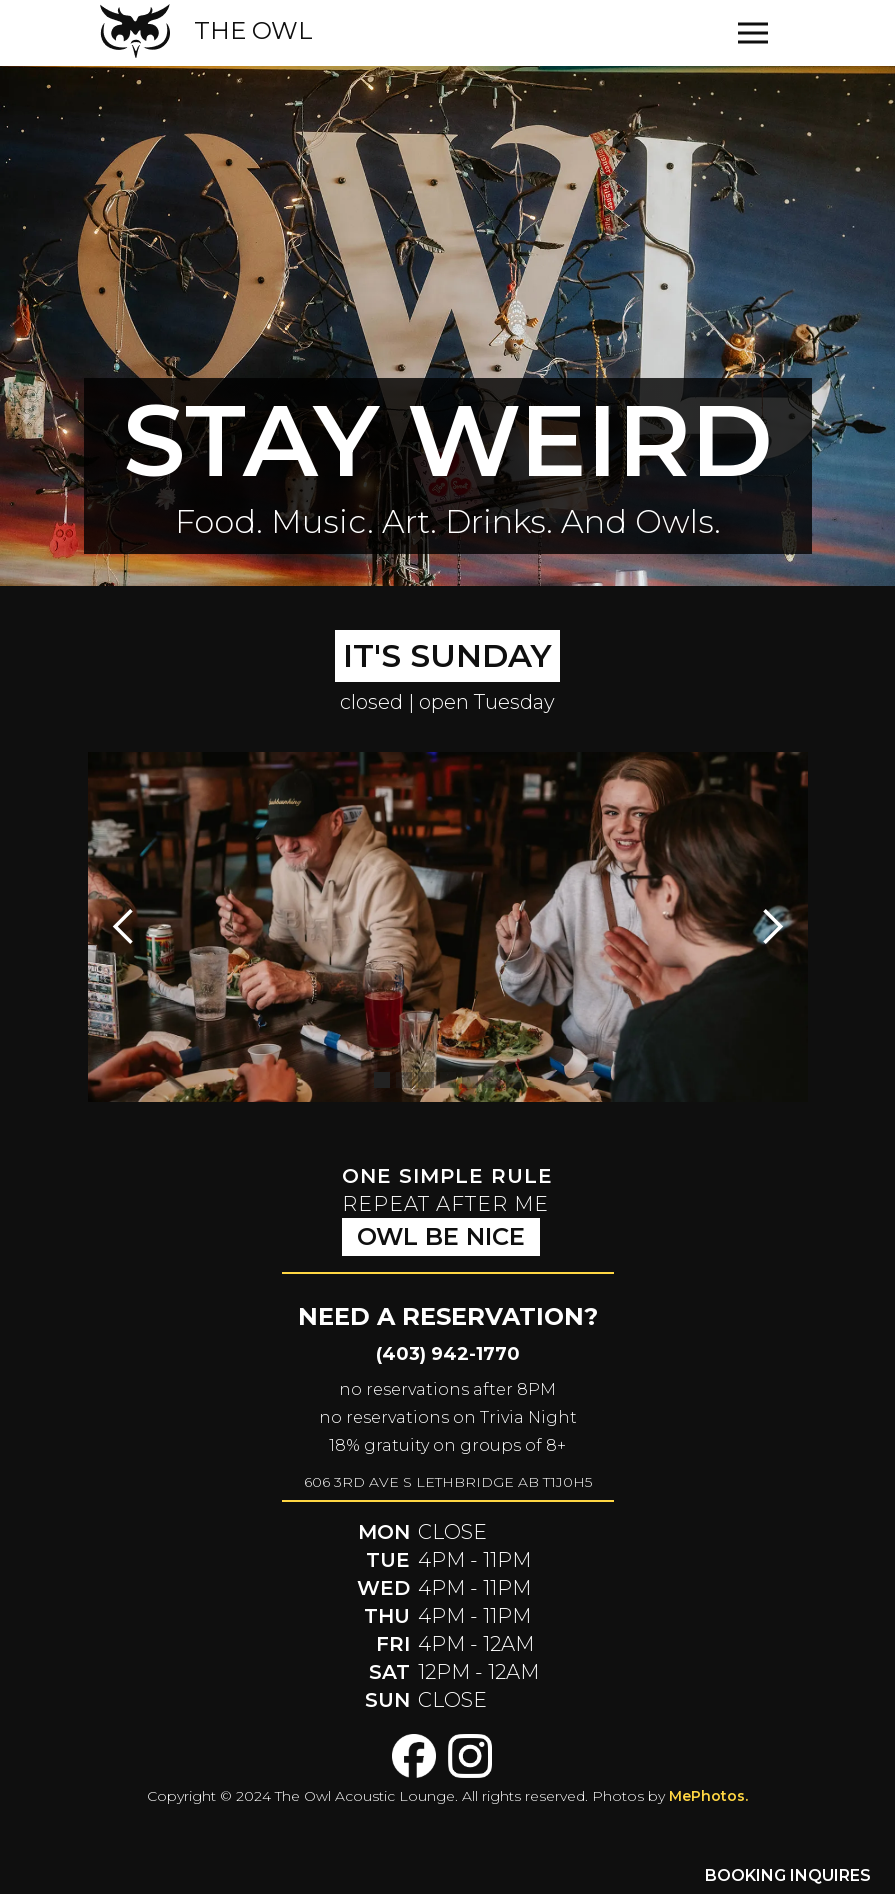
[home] (206, 31)
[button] (758, 33)
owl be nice (441, 1236)
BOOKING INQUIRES (788, 1875)
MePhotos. (708, 1796)
